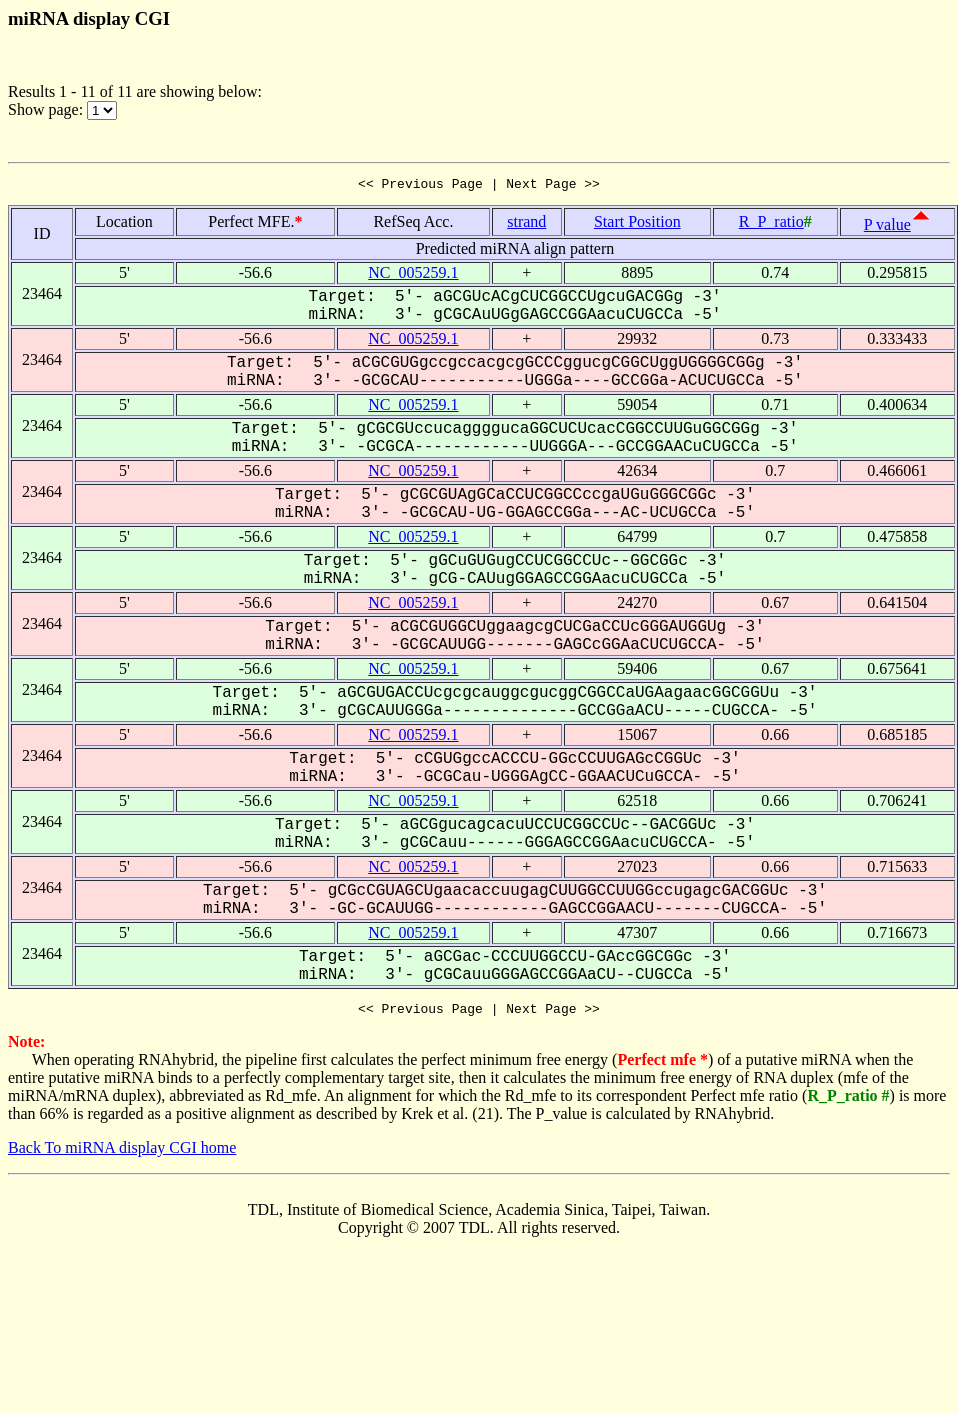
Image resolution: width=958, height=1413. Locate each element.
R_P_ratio (771, 224)
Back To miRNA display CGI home (122, 1153)
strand (526, 224)
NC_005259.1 (413, 275)
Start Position (637, 224)
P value (887, 227)
